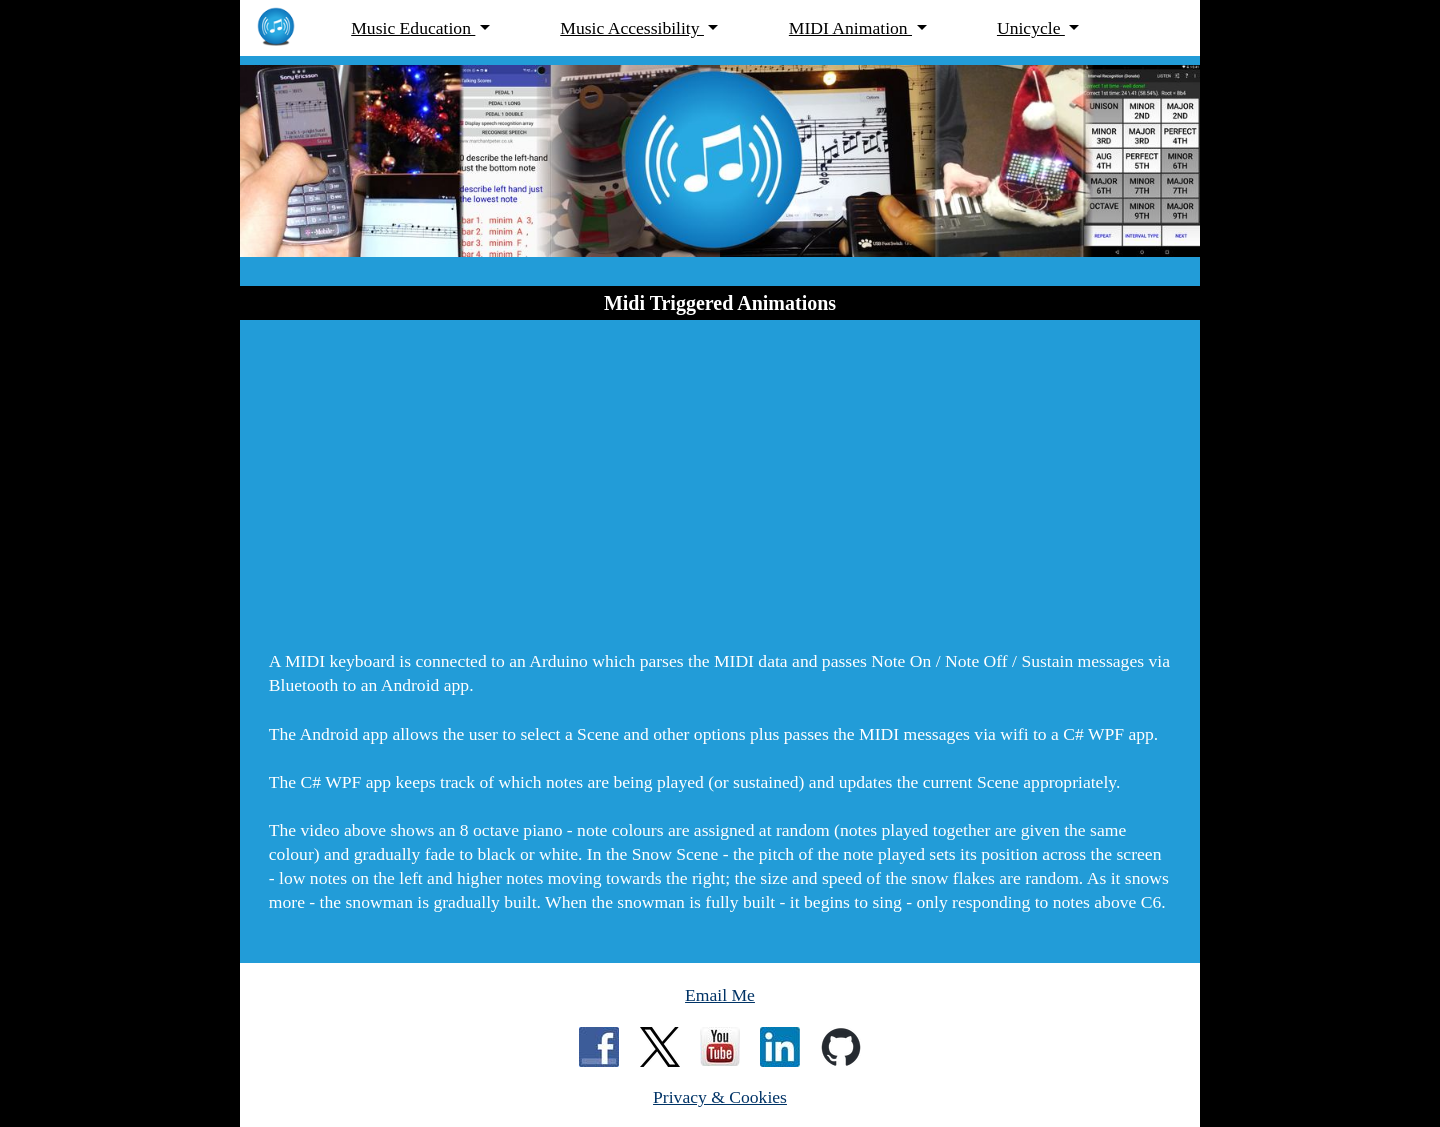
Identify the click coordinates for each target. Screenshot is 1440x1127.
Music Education (413, 28)
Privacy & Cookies (720, 1097)
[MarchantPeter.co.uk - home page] (286, 28)
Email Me (720, 995)
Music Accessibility (632, 28)
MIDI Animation (850, 28)
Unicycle (1031, 28)
